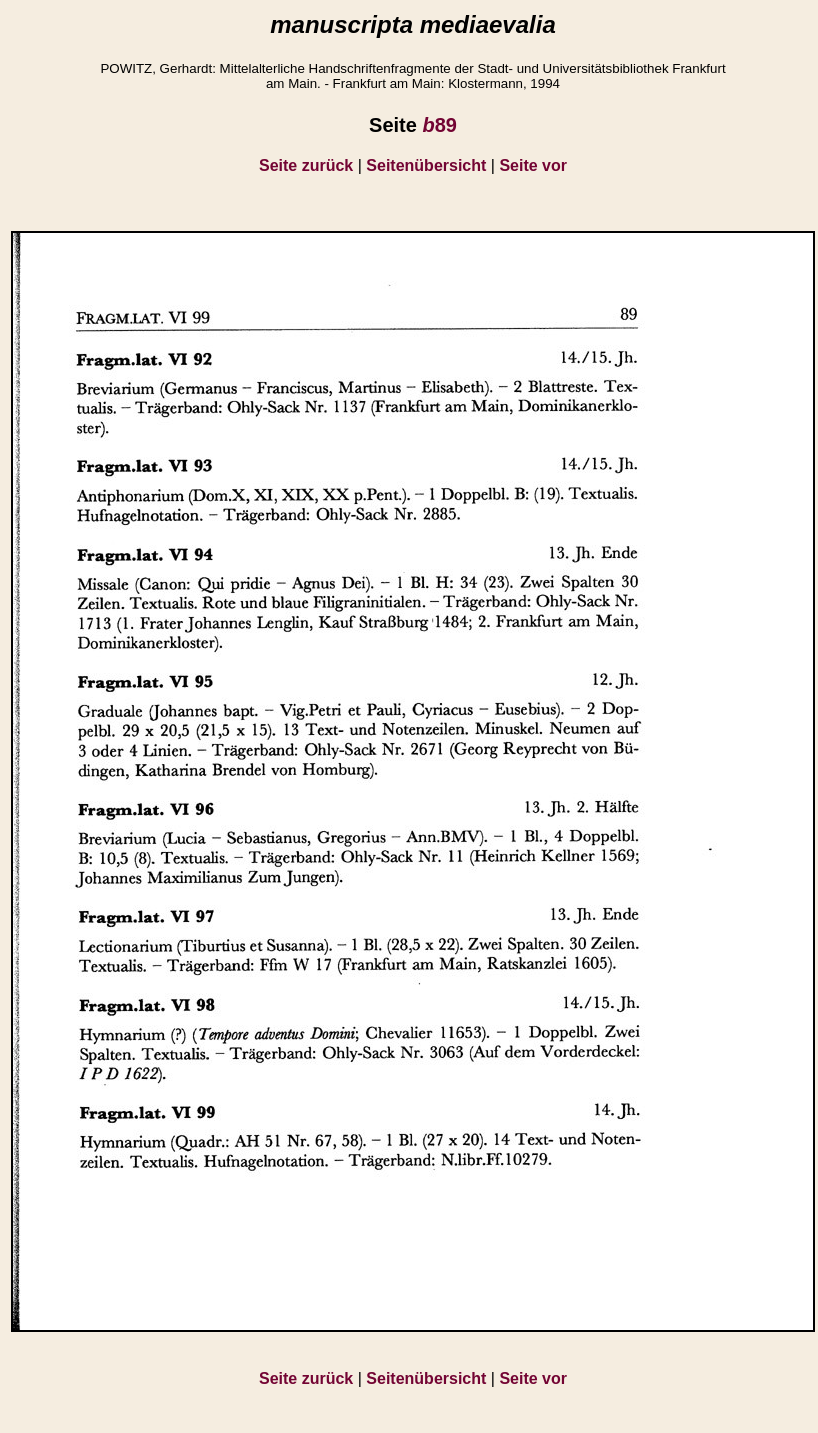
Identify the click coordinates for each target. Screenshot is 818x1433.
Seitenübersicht (426, 165)
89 (439, 125)
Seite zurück (306, 165)
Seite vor (533, 165)
